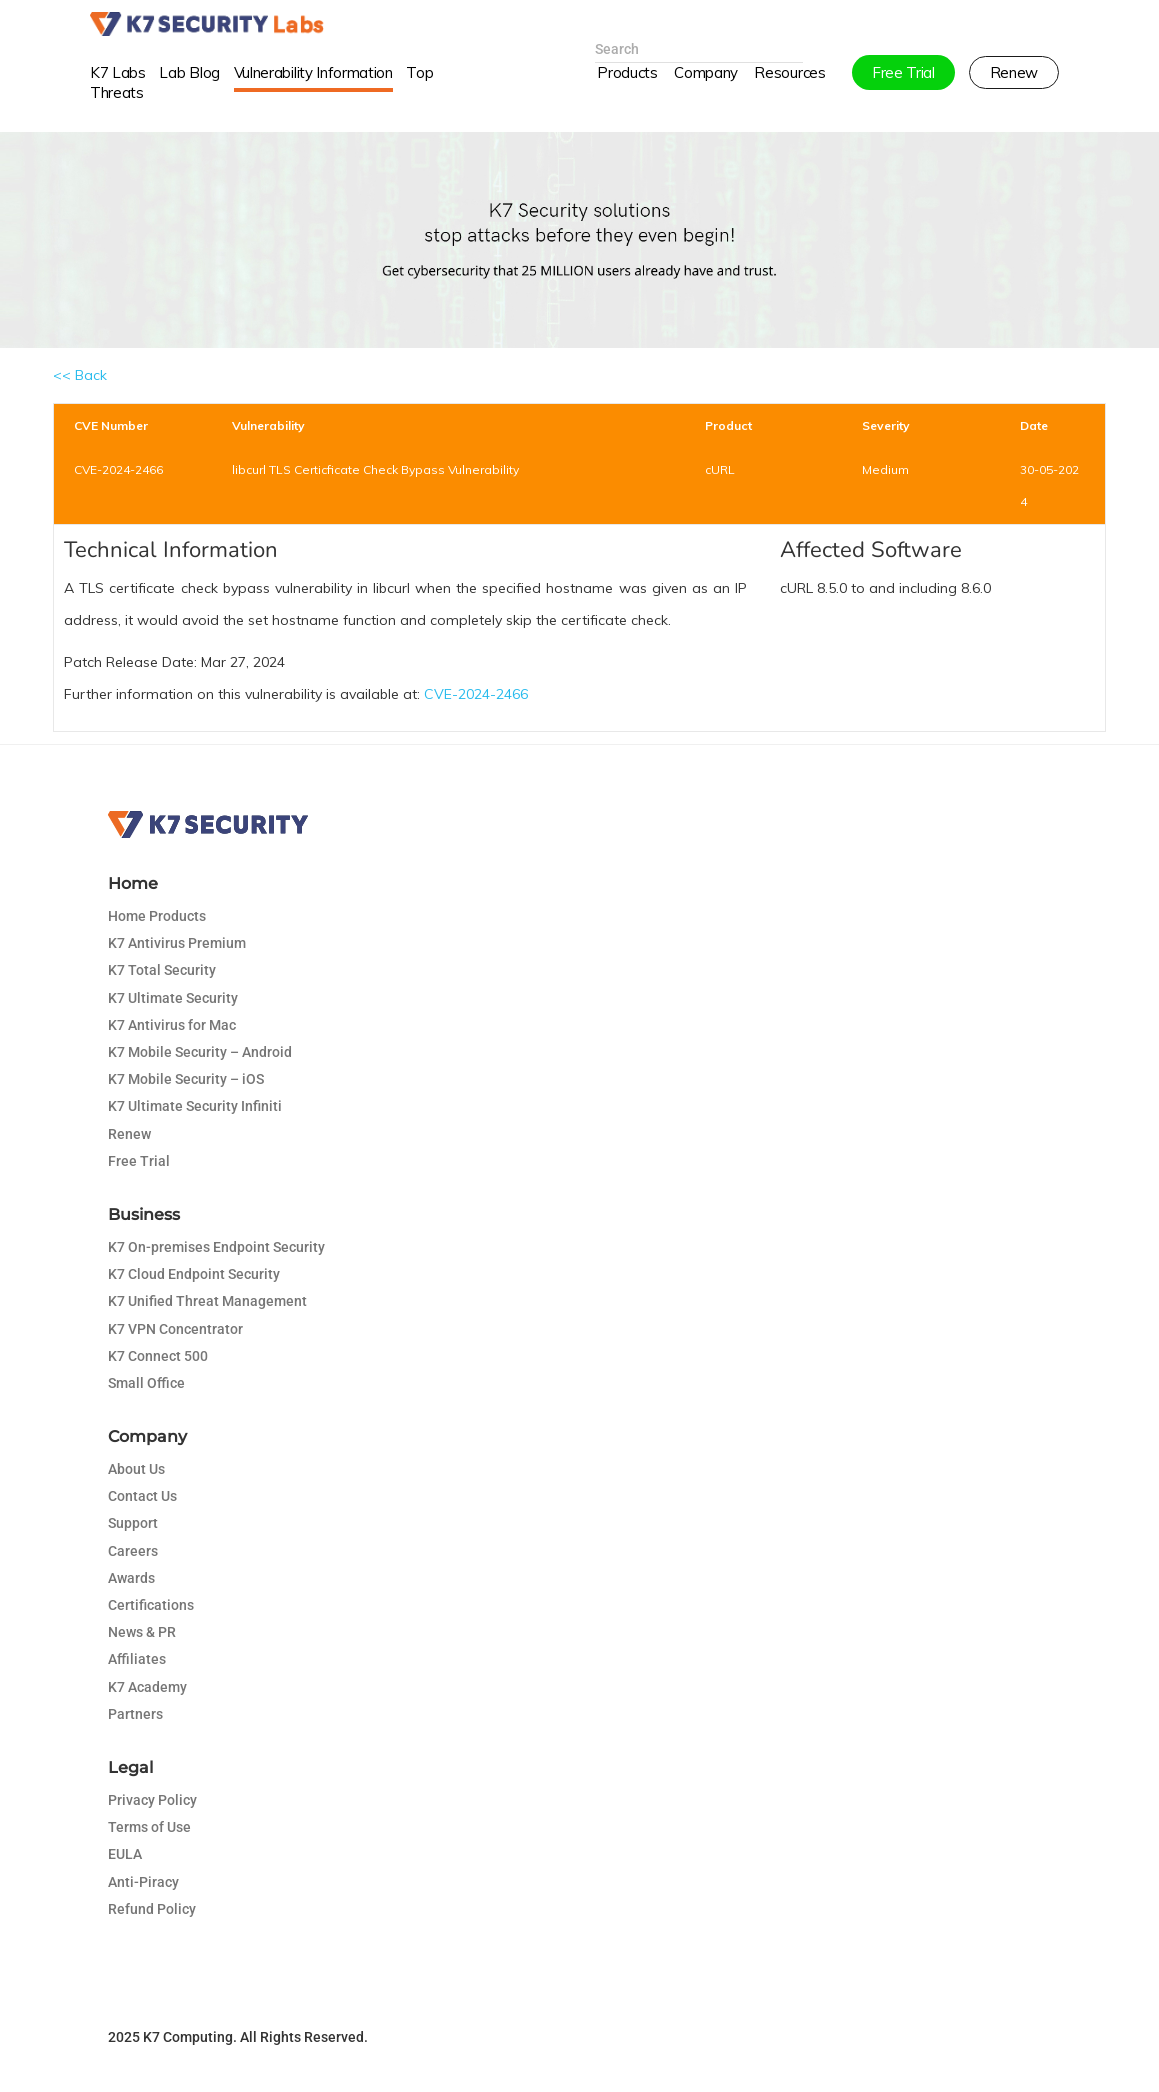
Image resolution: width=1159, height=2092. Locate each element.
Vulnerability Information (313, 93)
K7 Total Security (162, 970)
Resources (789, 93)
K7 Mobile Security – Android (200, 1052)
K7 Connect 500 (158, 1356)
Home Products (157, 916)
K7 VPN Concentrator (175, 1329)
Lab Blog (189, 93)
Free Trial (139, 1161)
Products (627, 93)
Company (706, 93)
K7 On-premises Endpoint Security (216, 1247)
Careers (133, 1551)
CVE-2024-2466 (476, 694)
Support (133, 1523)
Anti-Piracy (143, 1882)
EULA (125, 1854)
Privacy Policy (152, 1800)
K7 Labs (118, 93)
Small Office (146, 1383)
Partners (135, 1714)
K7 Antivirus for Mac (172, 1025)
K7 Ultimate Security (173, 998)
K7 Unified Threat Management (207, 1301)
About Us (136, 1469)
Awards (131, 1578)
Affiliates (137, 1659)
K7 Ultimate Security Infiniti (195, 1106)
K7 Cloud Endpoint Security (194, 1274)
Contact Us (142, 1496)
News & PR (142, 1632)
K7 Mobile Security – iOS (186, 1079)
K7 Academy (147, 1687)
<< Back (80, 375)
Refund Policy (152, 1909)
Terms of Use (149, 1827)
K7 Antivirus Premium (177, 943)
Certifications (151, 1605)
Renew (129, 1134)
